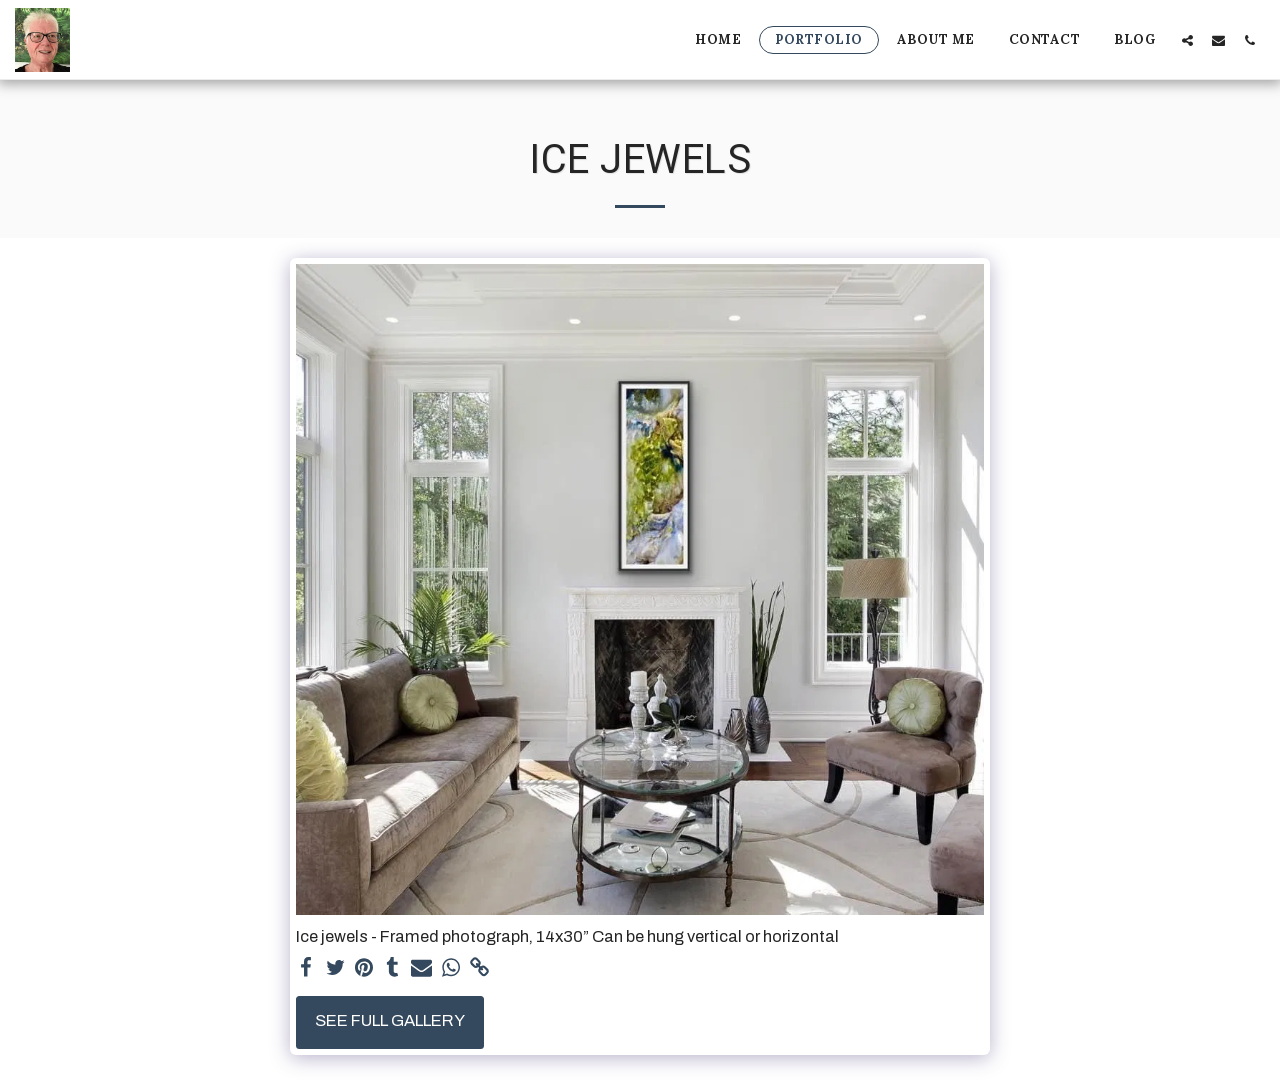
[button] (1187, 40)
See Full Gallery (390, 1020)
